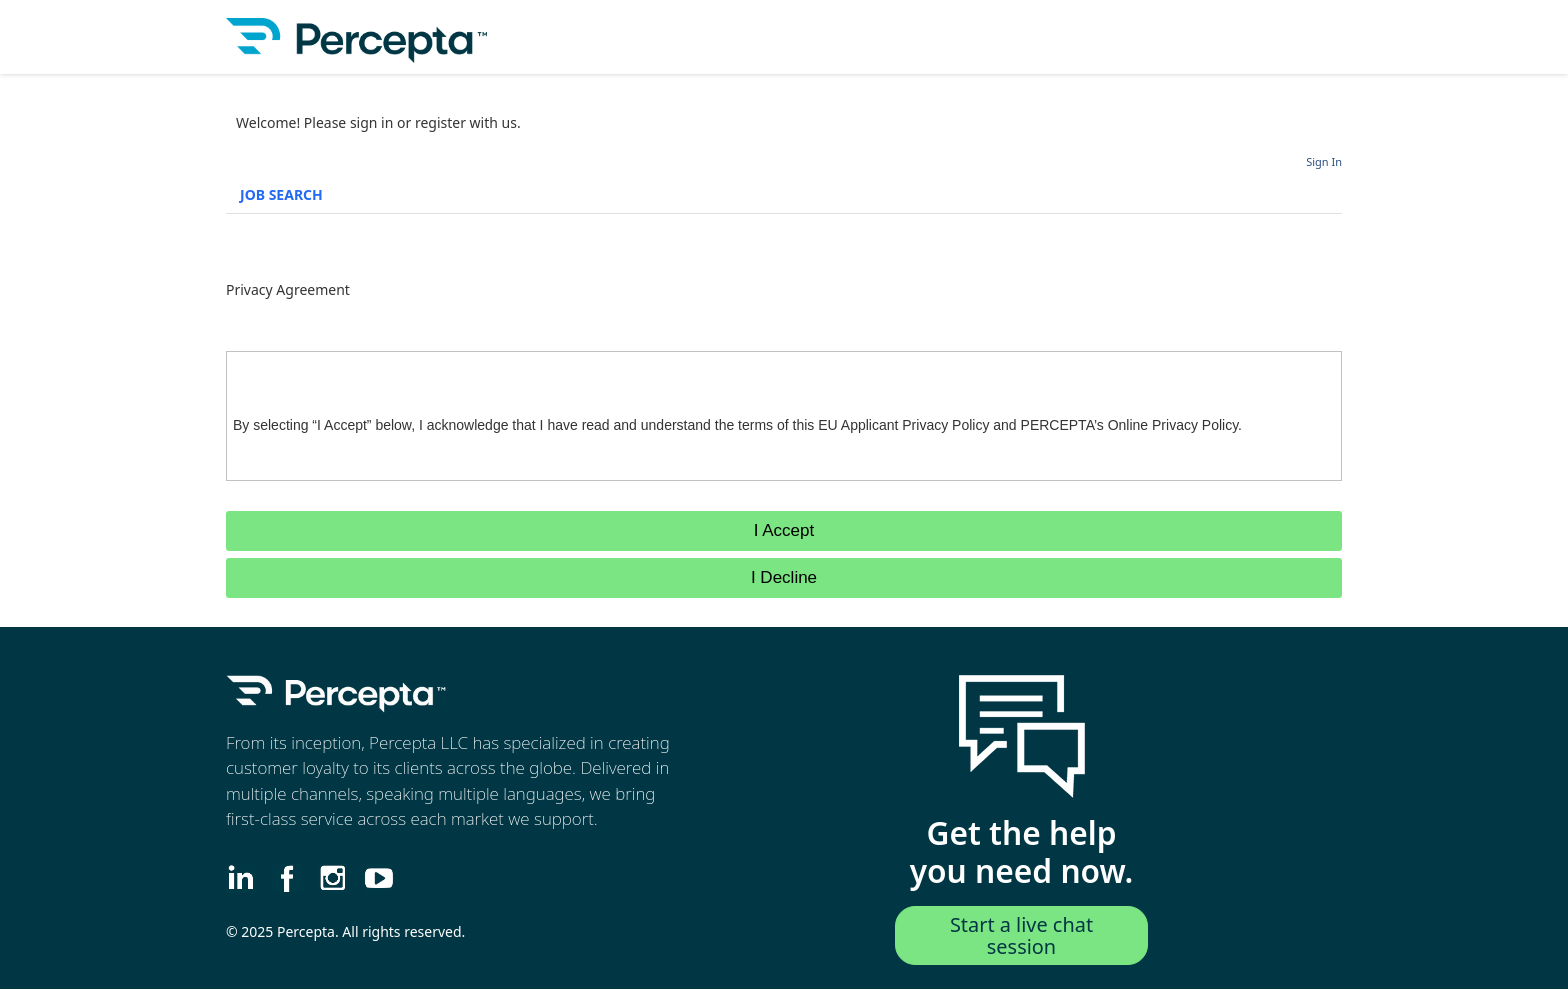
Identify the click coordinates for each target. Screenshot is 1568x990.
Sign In (1324, 161)
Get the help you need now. (1022, 852)
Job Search (281, 194)
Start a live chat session (1022, 935)
